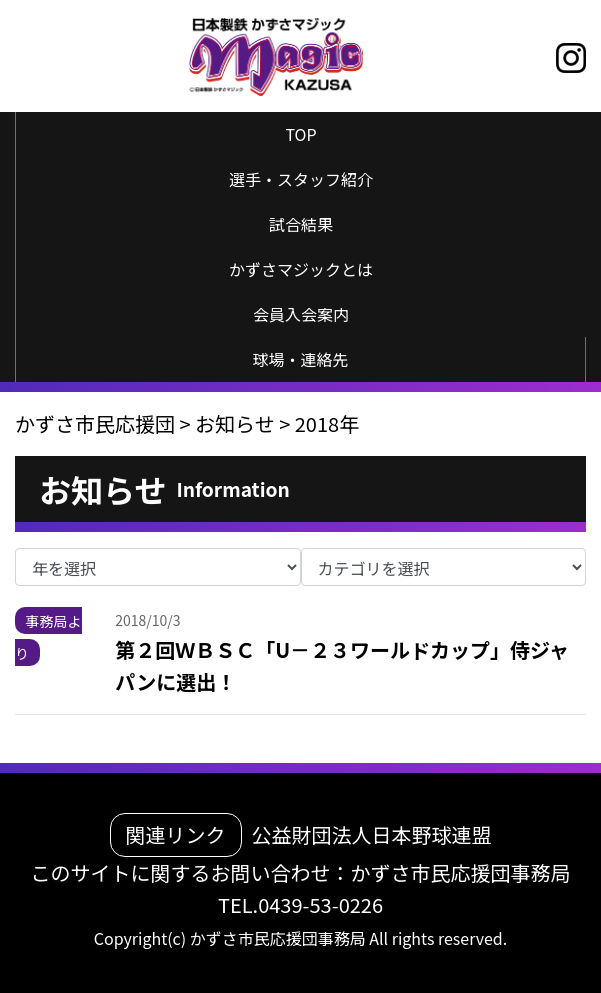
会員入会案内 (301, 314)
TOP (300, 134)
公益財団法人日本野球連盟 (372, 834)
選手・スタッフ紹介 (301, 179)
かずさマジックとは (301, 269)
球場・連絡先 (300, 359)
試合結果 (301, 224)
